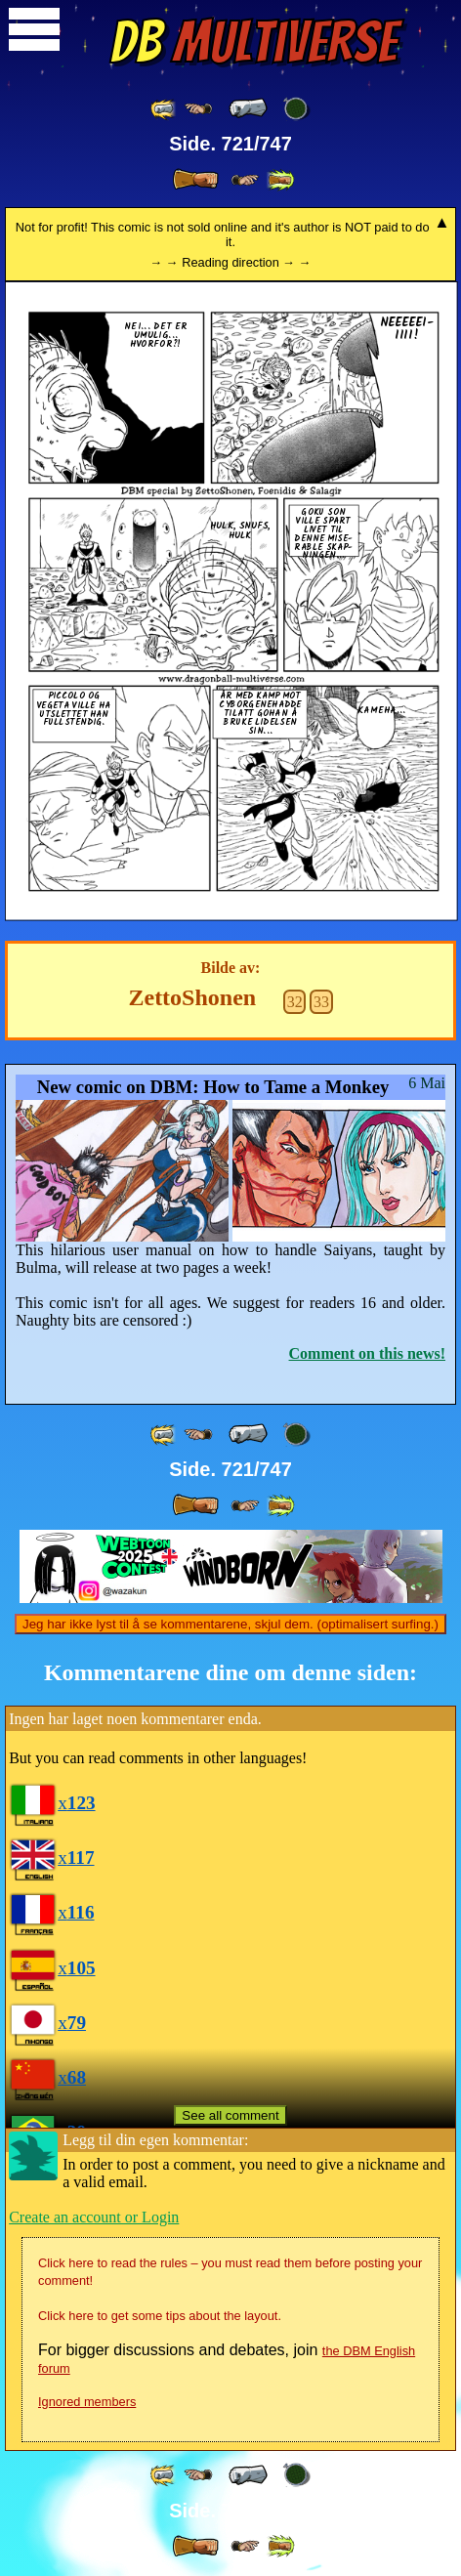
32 (295, 1001)
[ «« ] (164, 109)
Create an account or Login (94, 2217)
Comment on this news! (367, 1353)
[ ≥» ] (245, 180)
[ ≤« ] (198, 109)
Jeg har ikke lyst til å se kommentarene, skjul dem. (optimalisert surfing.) (230, 1624)
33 (321, 1001)
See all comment (230, 2115)
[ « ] (248, 108)
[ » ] (195, 179)
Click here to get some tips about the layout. (159, 2315)
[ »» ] (280, 180)
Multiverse (253, 42)
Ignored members (87, 2401)
